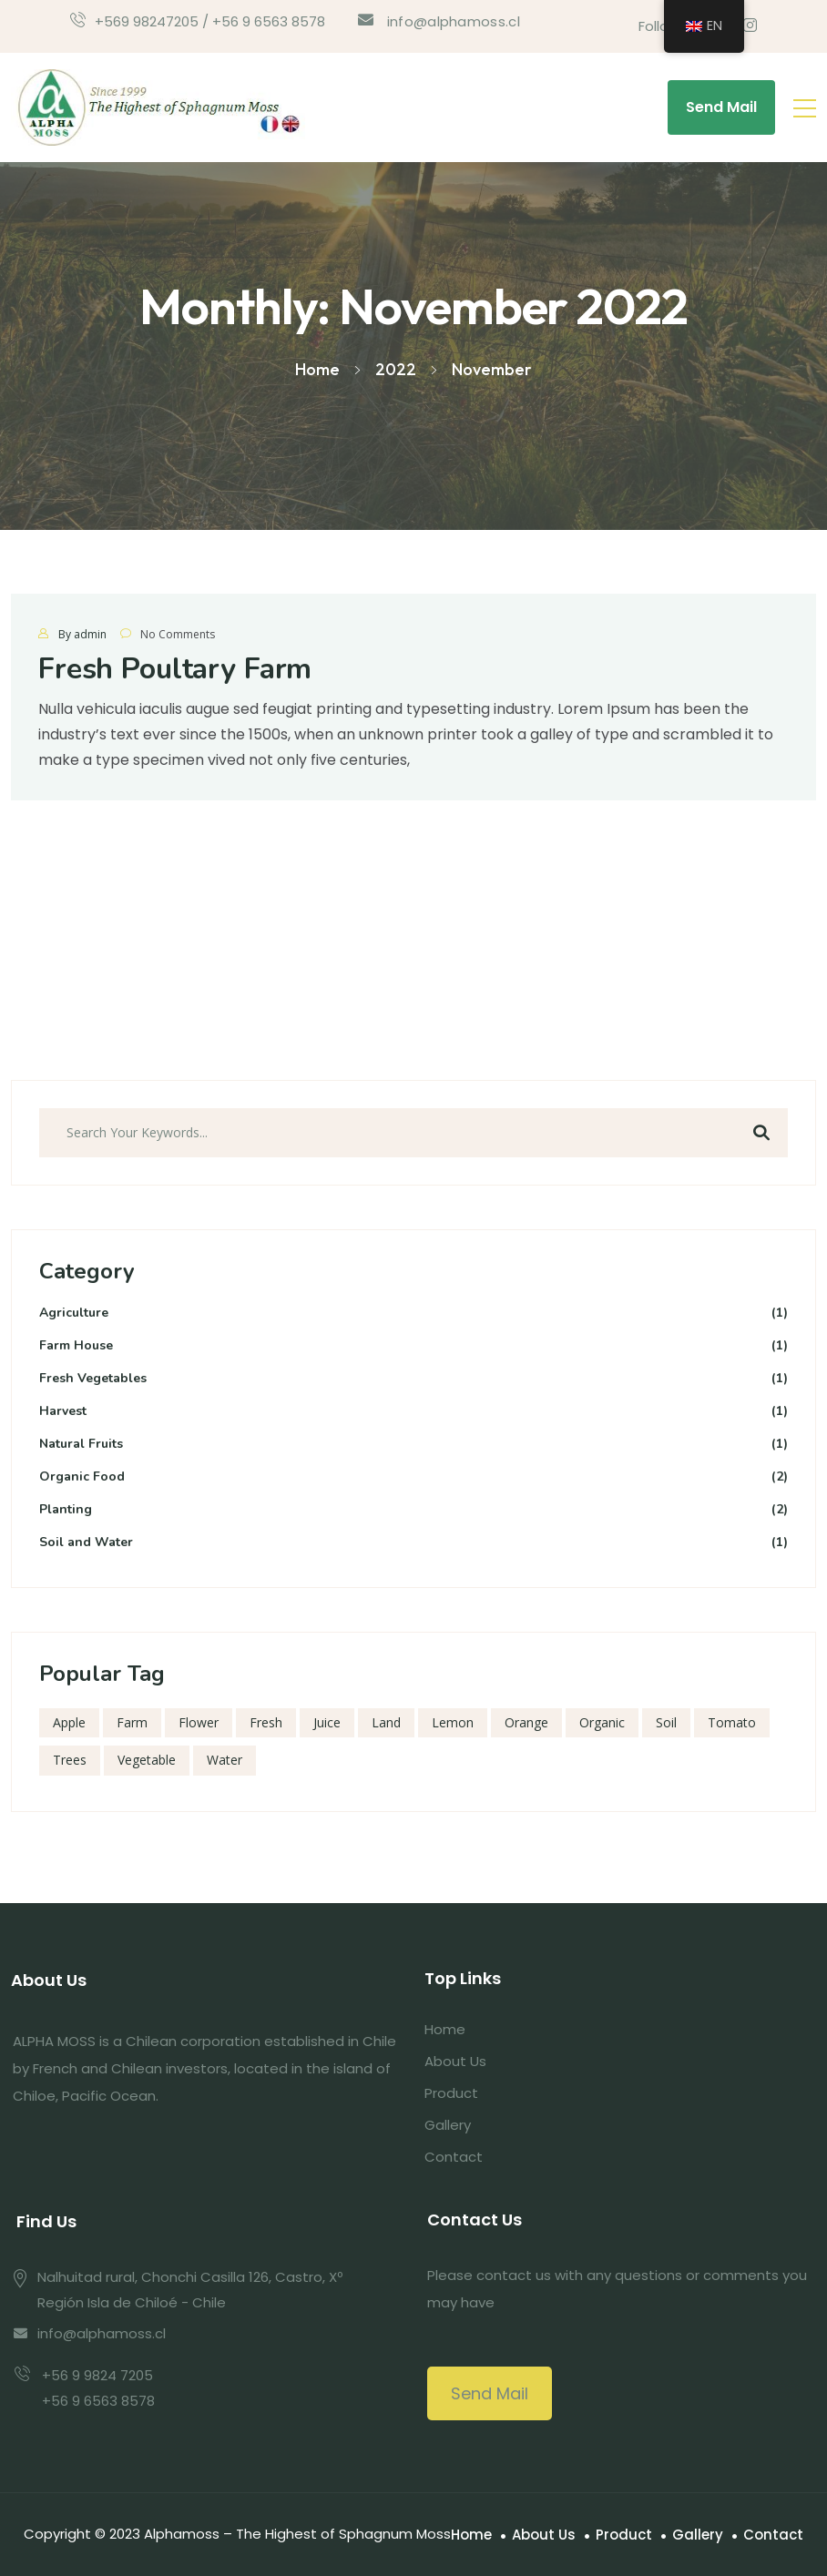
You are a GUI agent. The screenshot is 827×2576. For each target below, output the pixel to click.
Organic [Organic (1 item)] (602, 1722)
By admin (82, 634)
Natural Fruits (413, 1444)
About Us (455, 2061)
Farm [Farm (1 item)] (132, 1722)
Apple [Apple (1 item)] (69, 1722)
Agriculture (413, 1313)
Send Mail (721, 107)
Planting (413, 1510)
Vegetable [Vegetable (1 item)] (146, 1759)
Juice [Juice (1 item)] (327, 1722)
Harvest (413, 1411)
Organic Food (413, 1477)
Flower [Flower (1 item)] (199, 1722)
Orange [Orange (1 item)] (526, 1722)
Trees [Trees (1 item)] (70, 1759)
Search (760, 1132)
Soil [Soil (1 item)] (666, 1722)
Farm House (413, 1346)
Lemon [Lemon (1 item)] (453, 1722)
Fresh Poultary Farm (174, 668)
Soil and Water (413, 1543)
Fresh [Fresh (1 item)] (266, 1722)
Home (444, 2029)
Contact (453, 2156)
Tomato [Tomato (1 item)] (732, 1722)
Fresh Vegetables (413, 1379)
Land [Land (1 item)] (386, 1722)
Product (451, 2093)
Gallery (447, 2124)
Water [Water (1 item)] (224, 1759)
